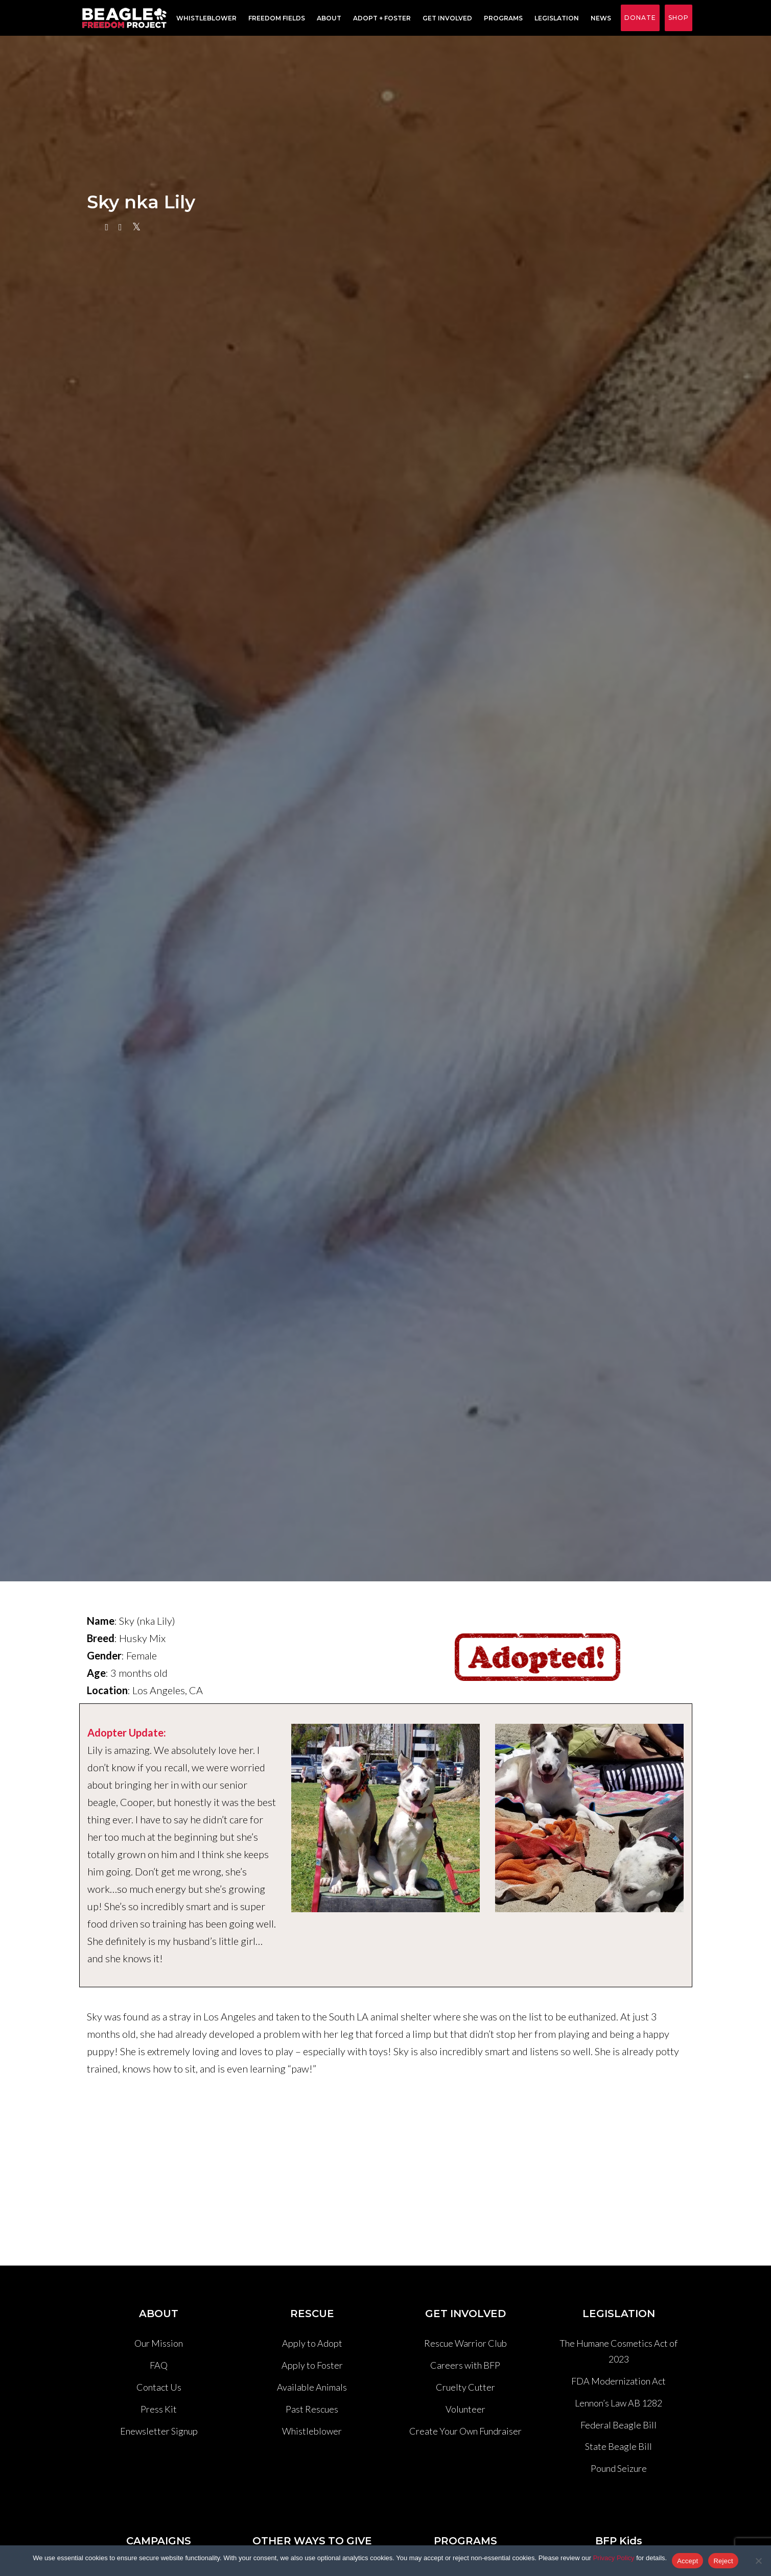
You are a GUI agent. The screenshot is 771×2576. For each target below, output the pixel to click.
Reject (723, 2561)
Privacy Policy (614, 2558)
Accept (687, 2561)
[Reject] (758, 2561)
